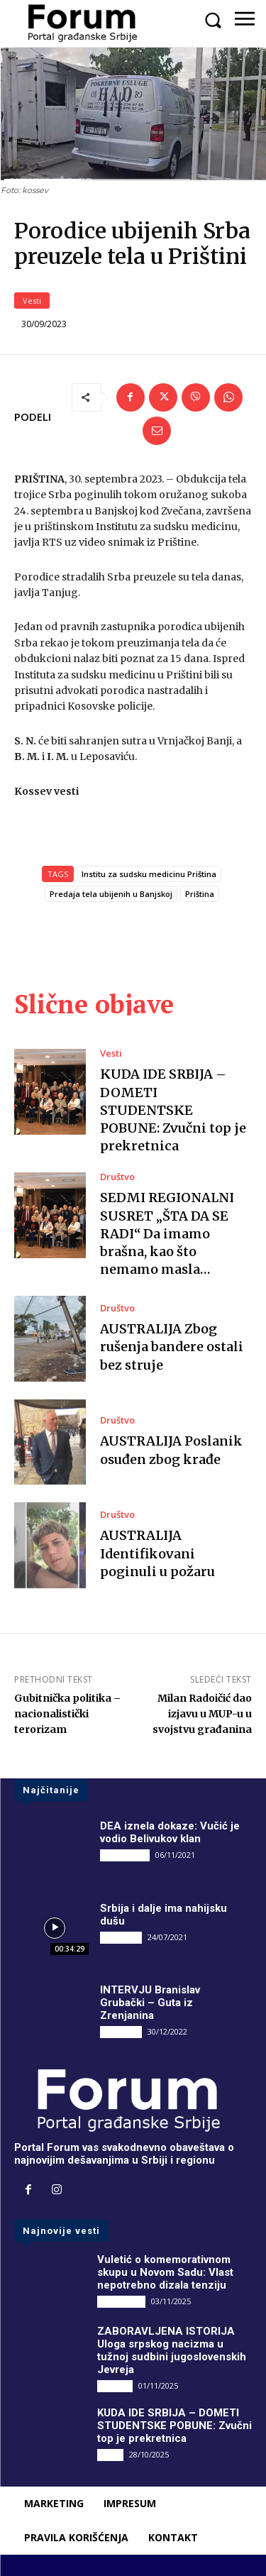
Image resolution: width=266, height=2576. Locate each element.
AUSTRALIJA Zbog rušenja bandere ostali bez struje (171, 1346)
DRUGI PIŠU (124, 1855)
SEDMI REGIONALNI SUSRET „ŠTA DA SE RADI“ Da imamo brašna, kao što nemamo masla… (167, 1233)
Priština (199, 893)
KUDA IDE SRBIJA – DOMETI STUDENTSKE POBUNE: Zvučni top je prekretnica (173, 1110)
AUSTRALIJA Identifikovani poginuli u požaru (157, 1553)
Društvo (117, 1177)
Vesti (32, 300)
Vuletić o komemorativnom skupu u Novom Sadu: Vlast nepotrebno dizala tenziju (165, 2272)
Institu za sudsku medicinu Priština (149, 874)
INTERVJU (121, 1937)
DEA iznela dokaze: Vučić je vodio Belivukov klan (170, 1832)
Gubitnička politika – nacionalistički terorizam (67, 1714)
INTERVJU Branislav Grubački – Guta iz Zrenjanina (150, 2002)
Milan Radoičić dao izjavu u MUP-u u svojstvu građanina (202, 1714)
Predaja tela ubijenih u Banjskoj (111, 893)
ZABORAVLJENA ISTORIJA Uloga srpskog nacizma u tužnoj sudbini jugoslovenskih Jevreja (171, 2350)
